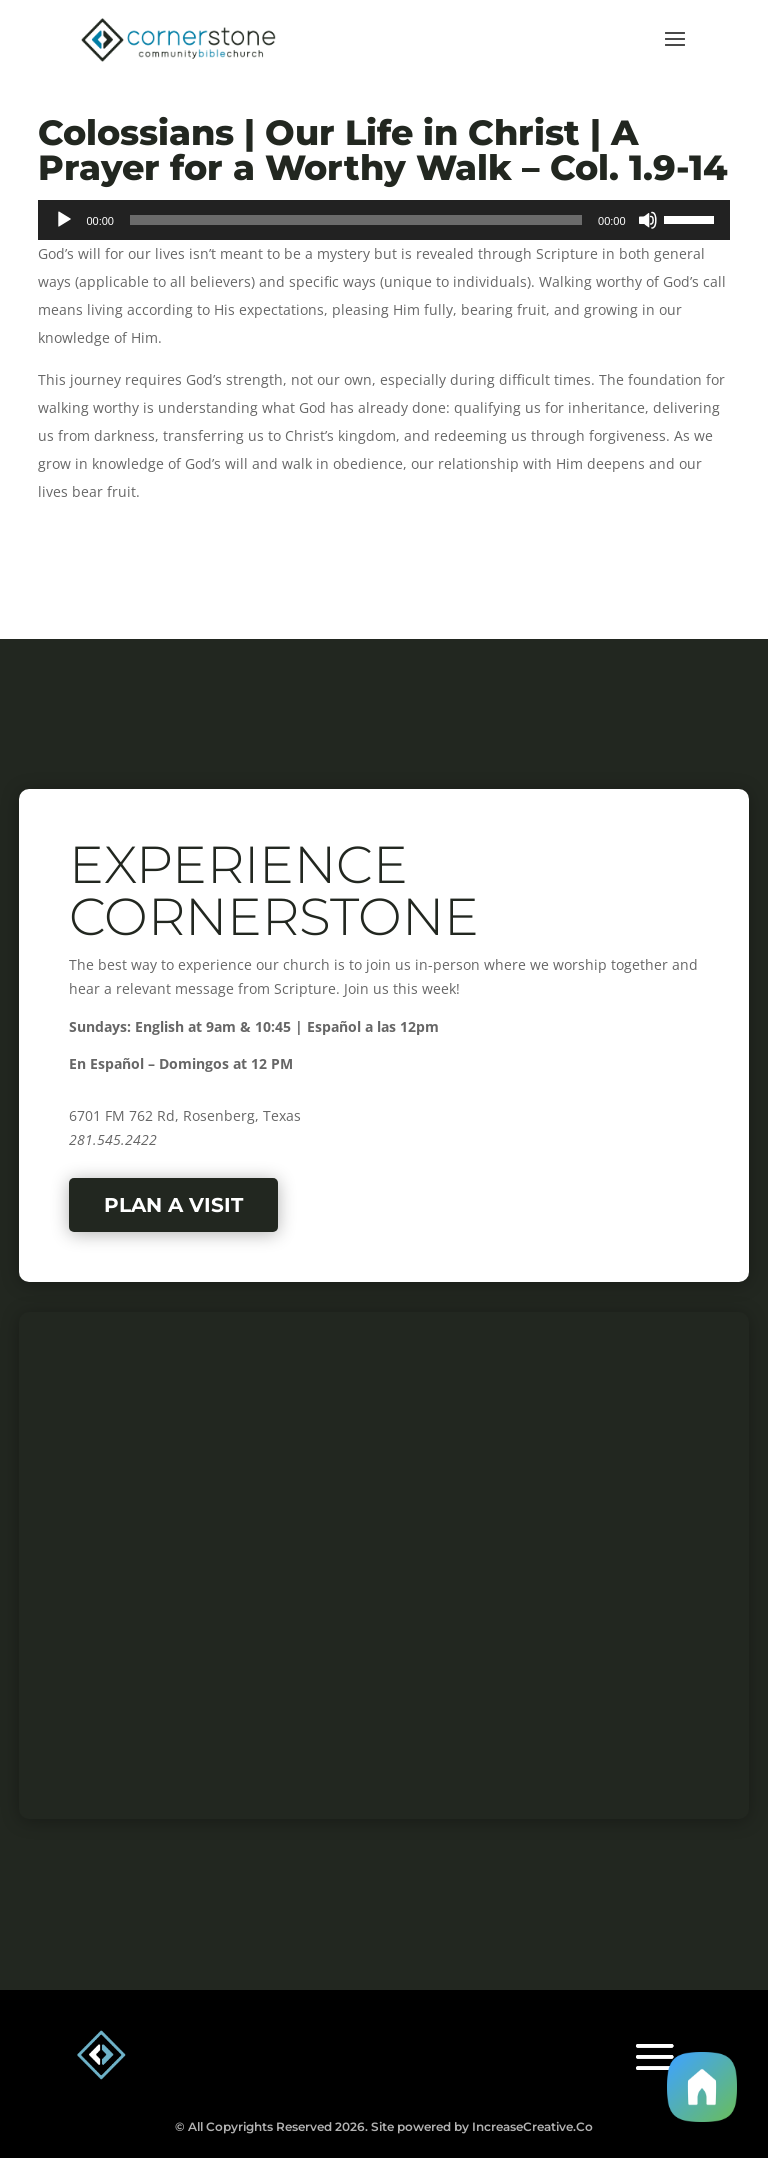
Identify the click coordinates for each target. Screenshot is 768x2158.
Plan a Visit (173, 1205)
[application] (383, 220)
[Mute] (648, 220)
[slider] (356, 220)
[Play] (64, 220)
